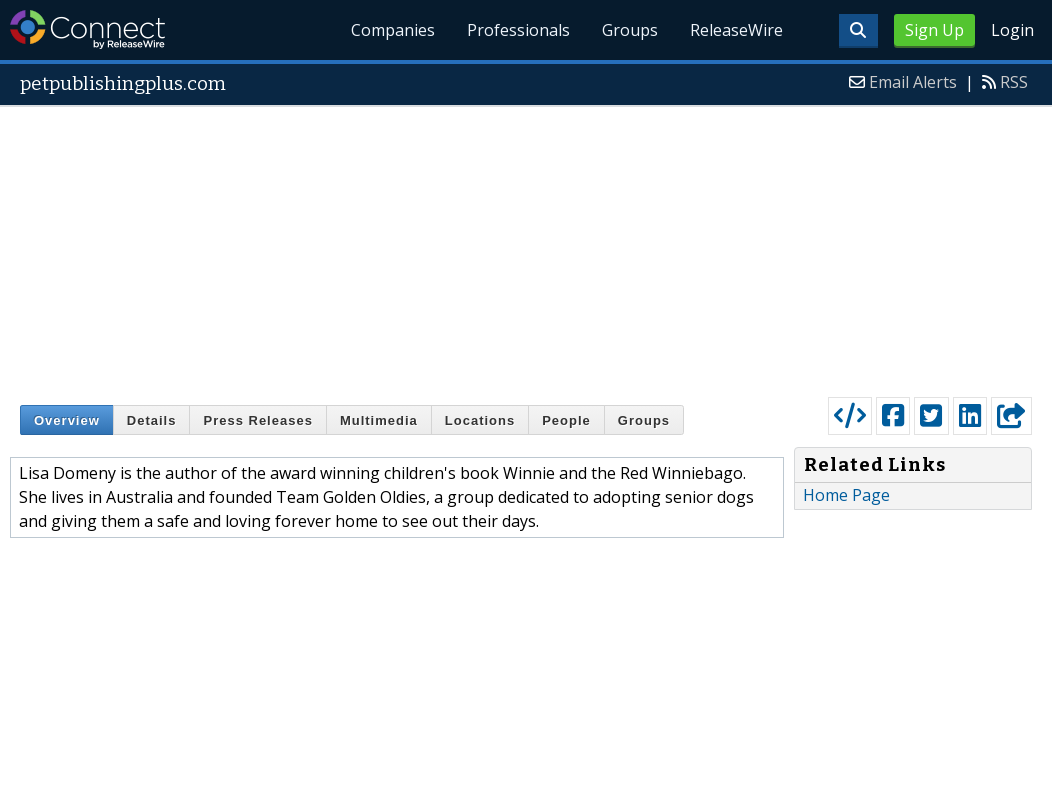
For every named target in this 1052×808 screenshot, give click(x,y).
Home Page (846, 495)
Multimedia (379, 420)
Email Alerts (913, 82)
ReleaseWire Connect (87, 29)
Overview (67, 420)
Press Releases (257, 420)
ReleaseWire (736, 30)
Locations (480, 420)
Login (1012, 30)
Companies (394, 30)
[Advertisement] (526, 247)
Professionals (519, 30)
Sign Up (934, 30)
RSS (1014, 82)
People (566, 420)
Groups (630, 30)
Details (152, 420)
